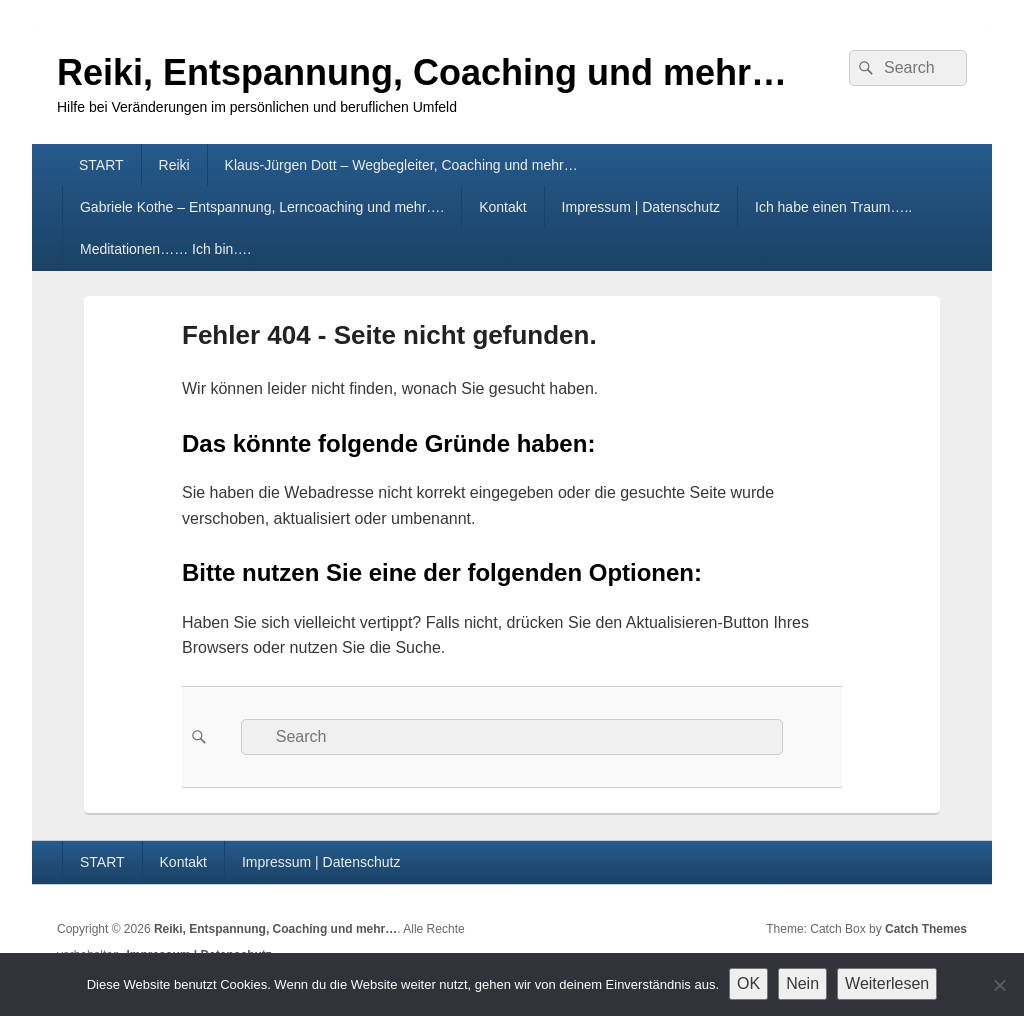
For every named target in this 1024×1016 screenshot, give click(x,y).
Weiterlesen (887, 983)
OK (748, 983)
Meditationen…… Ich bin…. (165, 249)
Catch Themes (926, 929)
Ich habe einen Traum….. (833, 207)
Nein (802, 983)
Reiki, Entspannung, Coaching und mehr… (422, 72)
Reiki (174, 165)
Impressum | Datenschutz (641, 207)
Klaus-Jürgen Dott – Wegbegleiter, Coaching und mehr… (401, 165)
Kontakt (502, 207)
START (101, 165)
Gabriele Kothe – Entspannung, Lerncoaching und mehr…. (262, 207)
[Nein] (999, 985)
